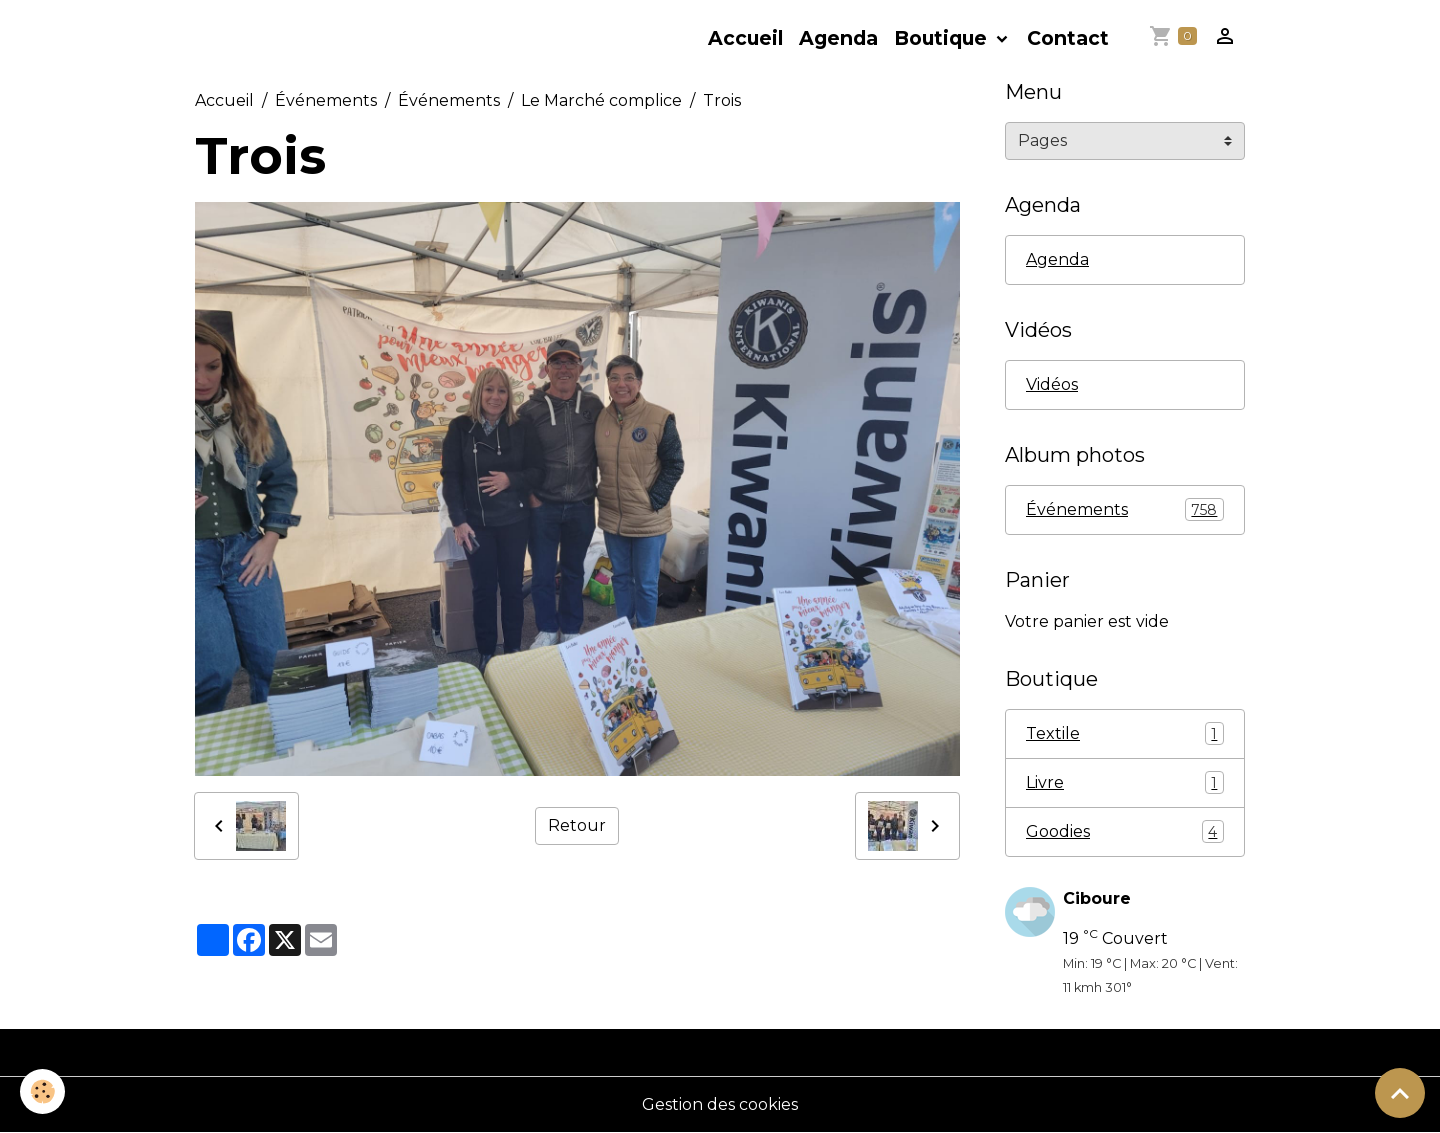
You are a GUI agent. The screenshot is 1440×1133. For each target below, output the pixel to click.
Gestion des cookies (720, 1104)
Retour (577, 825)
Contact (1068, 38)
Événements (326, 100)
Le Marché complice (601, 100)
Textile (1125, 733)
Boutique (943, 38)
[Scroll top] (1400, 1093)
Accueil (745, 38)
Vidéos (1052, 384)
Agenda (838, 38)
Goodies (1125, 831)
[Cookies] (42, 1091)
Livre (1125, 782)
